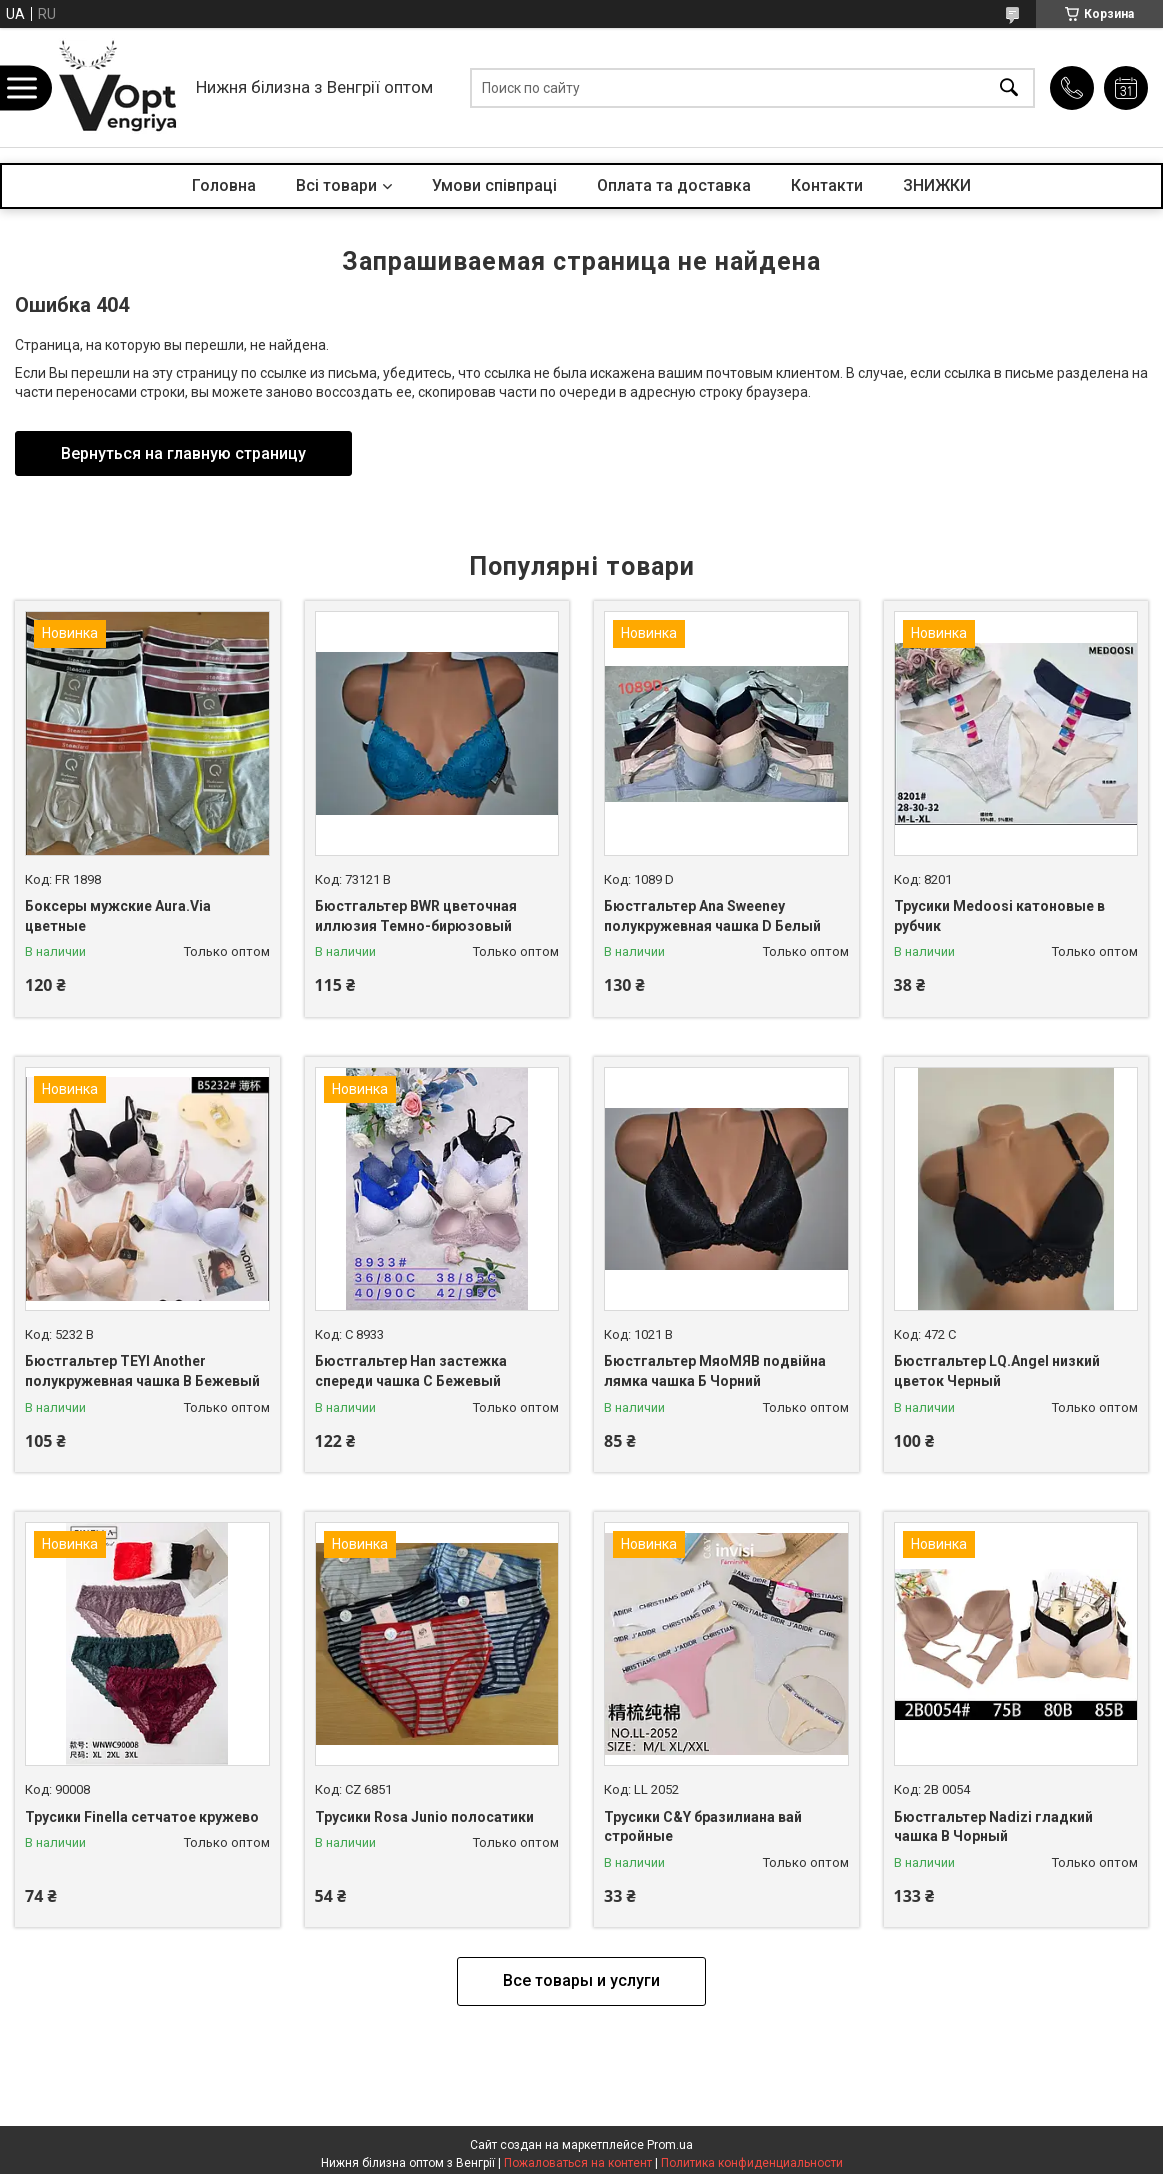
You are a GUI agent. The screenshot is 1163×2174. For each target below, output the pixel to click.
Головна (224, 185)
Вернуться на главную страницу (183, 453)
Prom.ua (670, 2145)
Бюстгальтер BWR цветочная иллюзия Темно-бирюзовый (416, 916)
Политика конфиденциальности (752, 2163)
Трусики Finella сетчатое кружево (142, 1817)
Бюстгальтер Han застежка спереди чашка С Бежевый (411, 1371)
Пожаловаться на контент (578, 2163)
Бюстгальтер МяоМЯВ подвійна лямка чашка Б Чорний (715, 1371)
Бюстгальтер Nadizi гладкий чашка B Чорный (993, 1827)
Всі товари (336, 185)
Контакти (827, 185)
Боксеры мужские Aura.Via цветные (118, 916)
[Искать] (1009, 87)
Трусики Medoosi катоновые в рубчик (999, 916)
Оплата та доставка (674, 185)
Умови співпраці (494, 185)
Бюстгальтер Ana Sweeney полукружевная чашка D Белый (712, 916)
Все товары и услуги (581, 1980)
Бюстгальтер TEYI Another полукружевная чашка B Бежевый (142, 1371)
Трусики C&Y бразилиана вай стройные (703, 1827)
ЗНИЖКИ (937, 185)
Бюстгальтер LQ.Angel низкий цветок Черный (997, 1371)
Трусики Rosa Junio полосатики (424, 1817)
